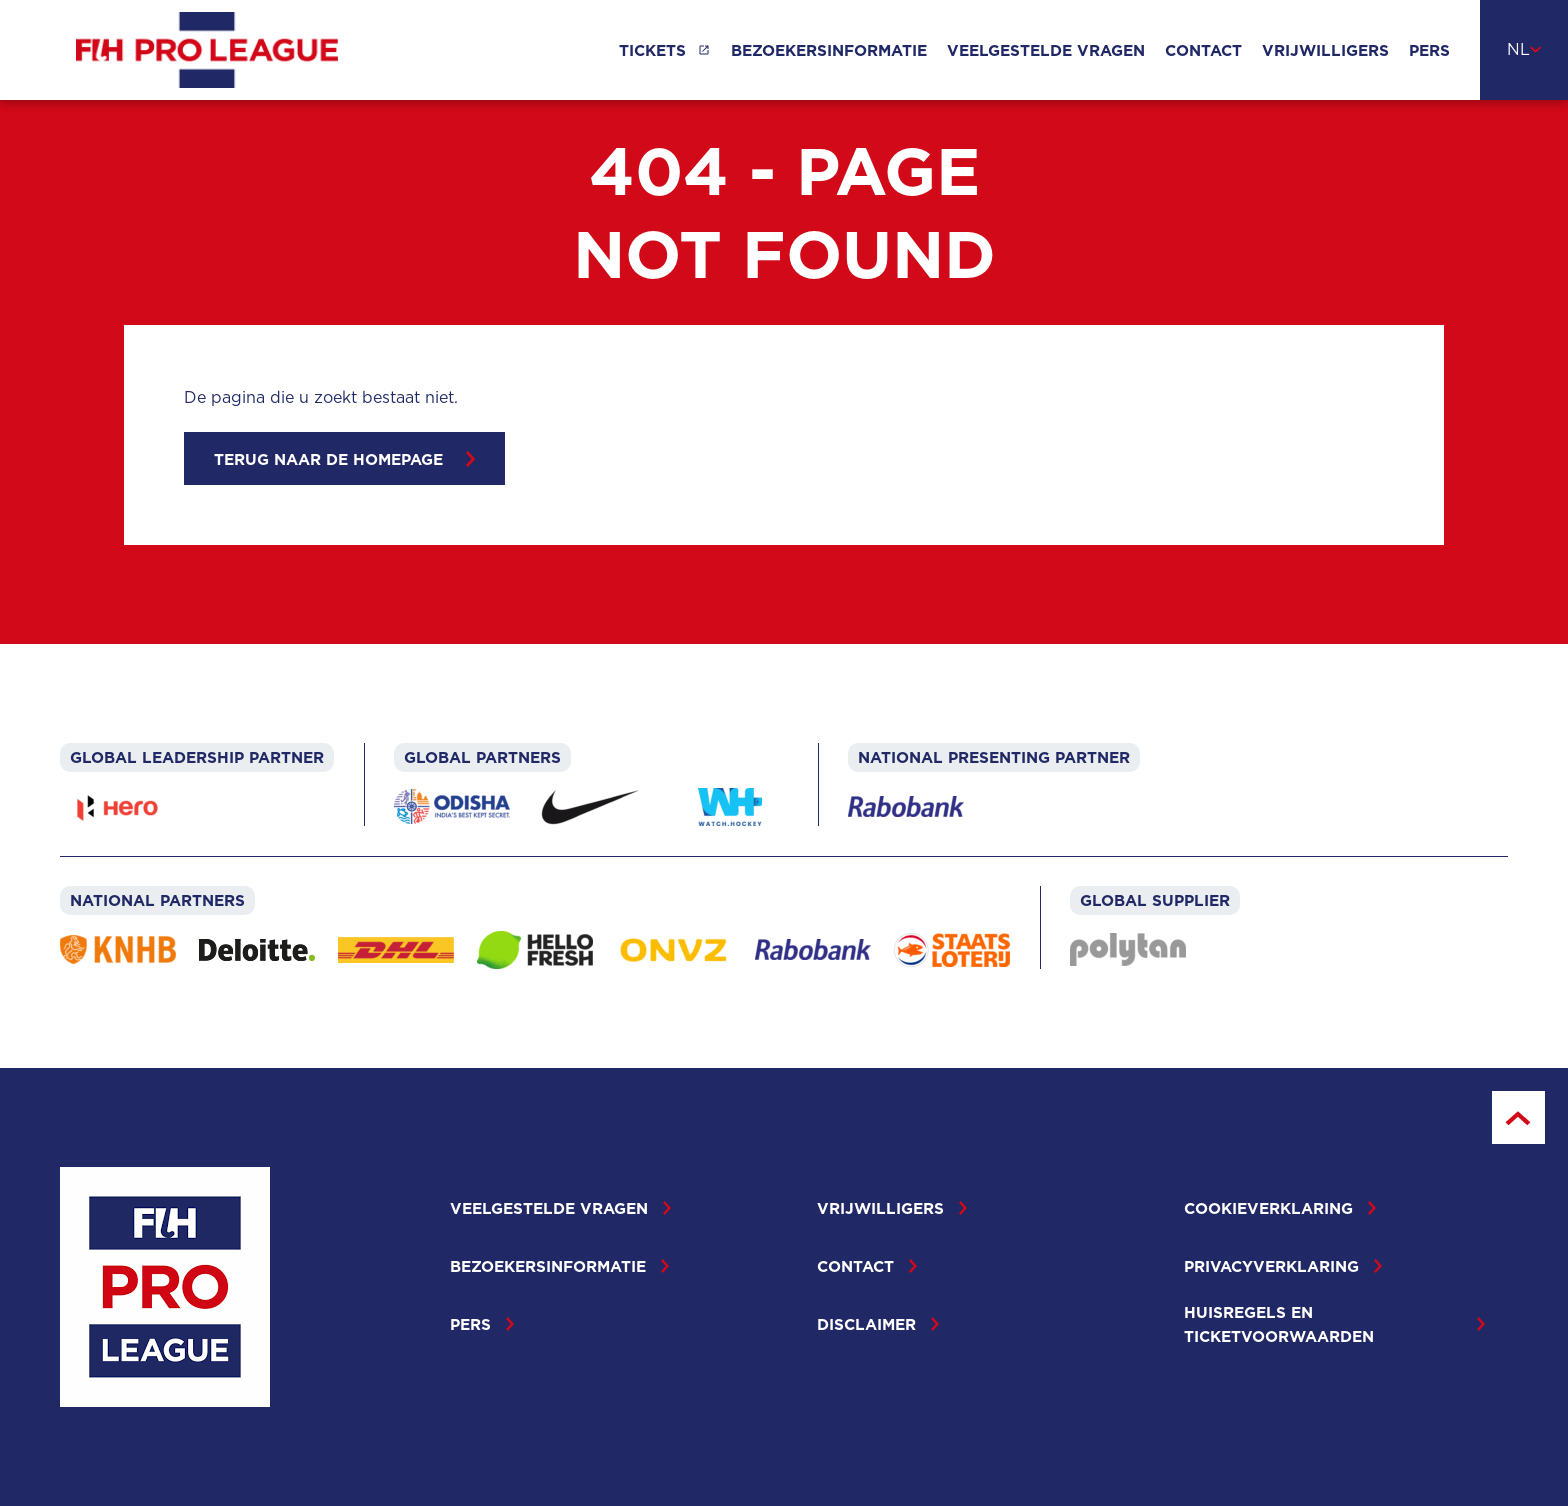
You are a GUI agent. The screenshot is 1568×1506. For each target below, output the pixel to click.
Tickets (652, 50)
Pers (1429, 50)
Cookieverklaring (1280, 1208)
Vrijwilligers (1325, 50)
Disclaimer (878, 1324)
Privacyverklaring (1283, 1266)
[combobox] (1524, 50)
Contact (1203, 50)
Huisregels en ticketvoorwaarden (1334, 1324)
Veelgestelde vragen (1046, 50)
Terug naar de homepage (344, 459)
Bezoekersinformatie (829, 50)
